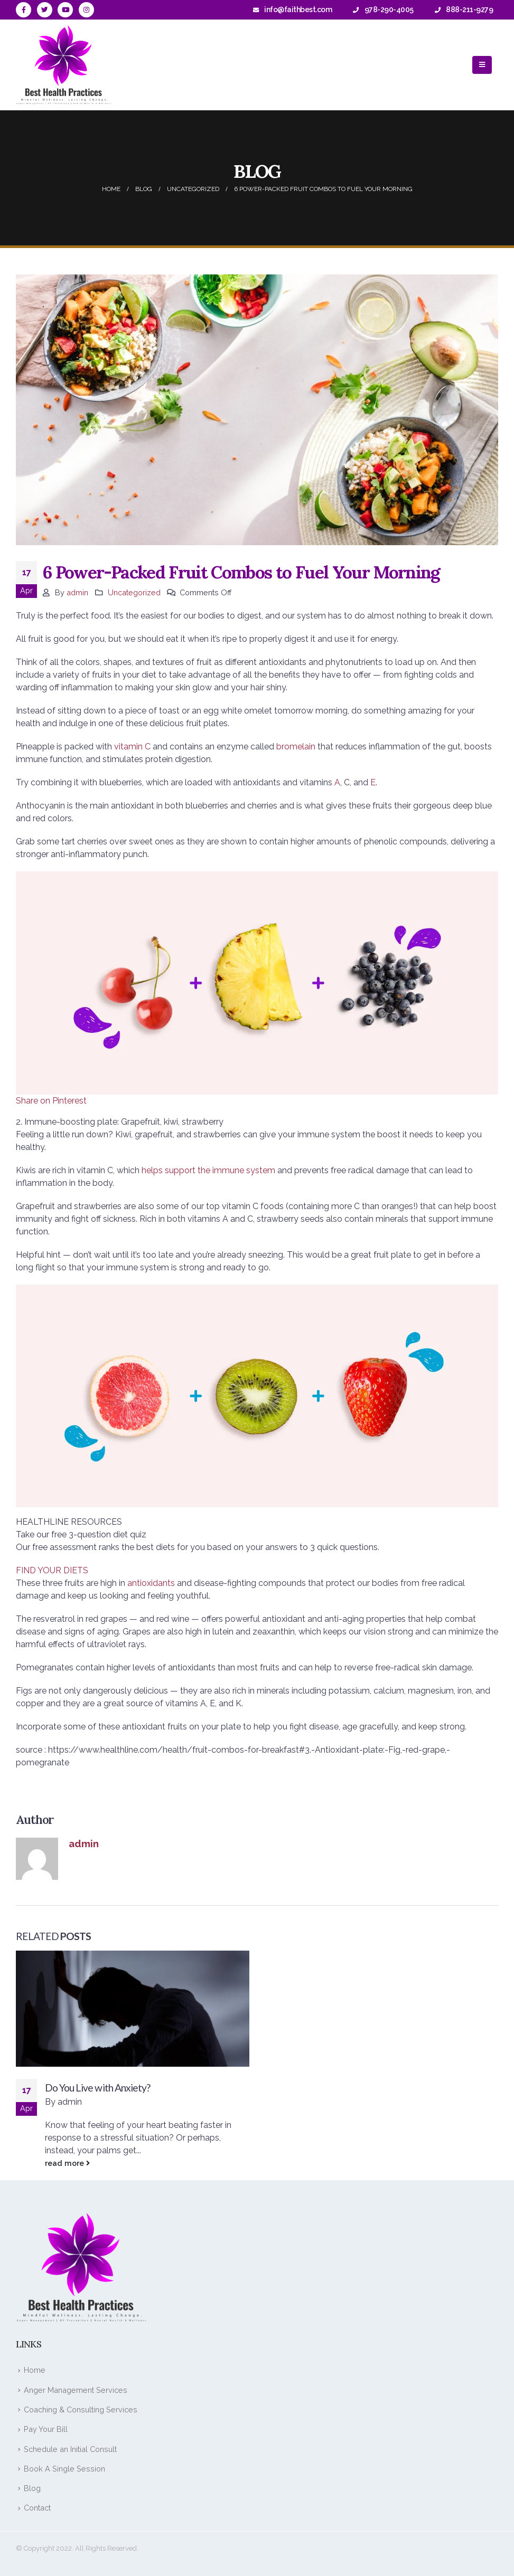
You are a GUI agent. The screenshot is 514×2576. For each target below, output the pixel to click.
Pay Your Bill (46, 2429)
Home (34, 2369)
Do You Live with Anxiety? (97, 2087)
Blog (32, 2488)
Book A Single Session (64, 2468)
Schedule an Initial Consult (70, 2449)
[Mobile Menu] (482, 65)
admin (77, 592)
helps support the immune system (208, 1170)
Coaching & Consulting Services (80, 2409)
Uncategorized (134, 592)
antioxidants (151, 1583)
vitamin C (132, 747)
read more (67, 2163)
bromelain (295, 747)
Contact (37, 2507)
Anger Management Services (75, 2389)
